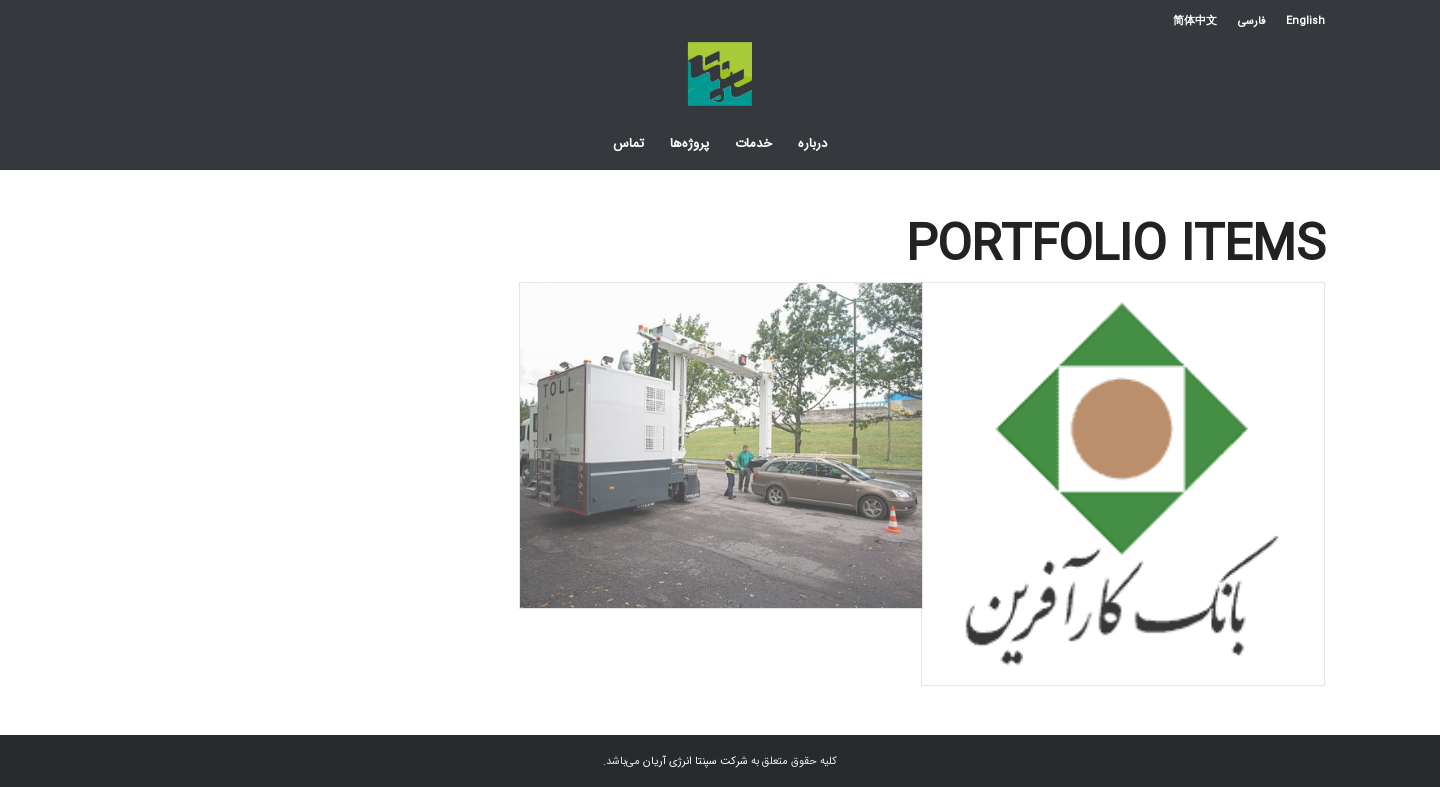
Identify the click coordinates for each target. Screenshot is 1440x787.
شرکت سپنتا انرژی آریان (695, 761)
